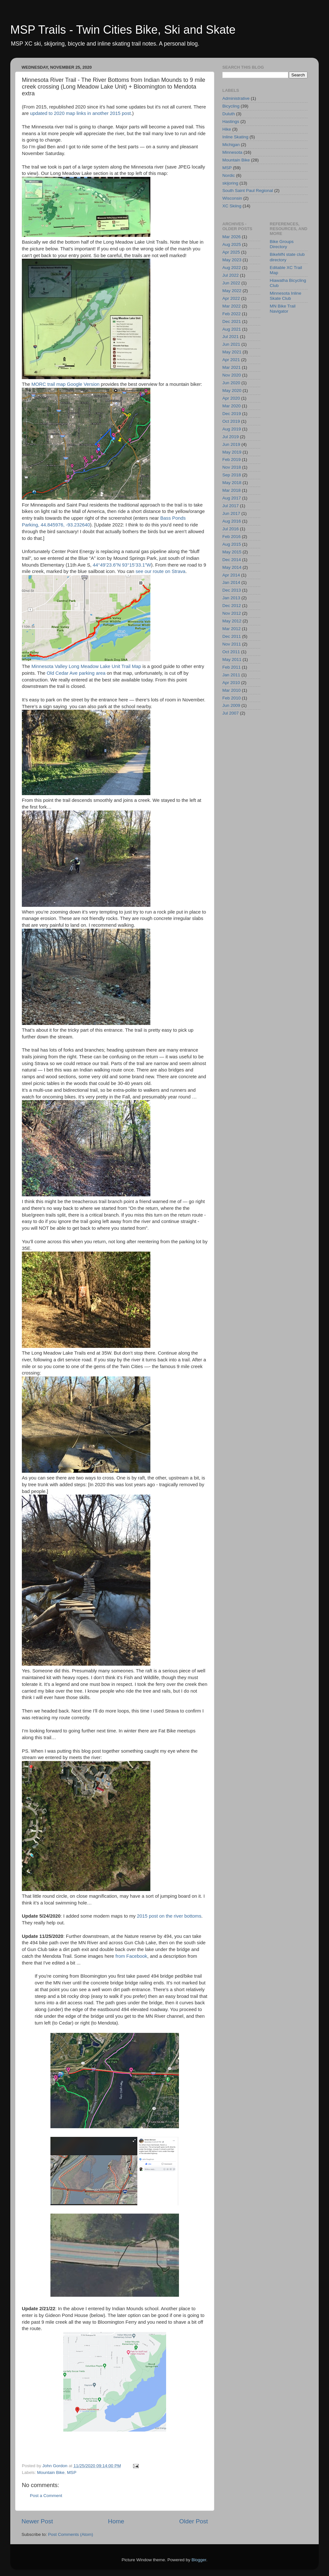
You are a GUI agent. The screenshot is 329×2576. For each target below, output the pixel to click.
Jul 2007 (230, 713)
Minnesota (232, 152)
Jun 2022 (231, 283)
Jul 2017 (230, 505)
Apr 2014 (231, 575)
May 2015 (231, 552)
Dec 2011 (231, 636)
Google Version (83, 384)
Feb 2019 (231, 459)
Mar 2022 (231, 306)
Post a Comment (46, 2495)
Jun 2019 (231, 444)
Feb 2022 (231, 313)
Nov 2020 (231, 375)
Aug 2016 (231, 521)
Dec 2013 (231, 590)
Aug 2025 (231, 244)
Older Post (193, 2521)
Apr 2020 (231, 398)
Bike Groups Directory (282, 244)
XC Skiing (231, 206)
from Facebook (131, 1956)
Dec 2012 (231, 605)
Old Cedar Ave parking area (76, 673)
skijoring (230, 183)
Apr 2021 (231, 359)
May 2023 (231, 259)
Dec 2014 (231, 559)
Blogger (198, 2559)
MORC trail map (48, 384)
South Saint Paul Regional (247, 190)
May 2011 (231, 659)
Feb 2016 (231, 536)
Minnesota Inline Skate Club (285, 296)
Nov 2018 (231, 467)
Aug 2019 (231, 429)
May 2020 (231, 390)
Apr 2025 (231, 252)
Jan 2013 (231, 597)
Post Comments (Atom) (70, 2534)
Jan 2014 (231, 582)
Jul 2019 (230, 436)
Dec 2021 (231, 321)
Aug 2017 (231, 498)
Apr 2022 (231, 298)
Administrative (236, 98)
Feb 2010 (231, 698)
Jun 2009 (231, 705)
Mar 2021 (231, 367)
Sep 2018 (231, 475)
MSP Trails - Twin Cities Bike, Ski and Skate (123, 29)
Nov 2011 (231, 644)
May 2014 (231, 567)
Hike (226, 129)
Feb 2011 (231, 667)
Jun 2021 (231, 344)
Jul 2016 (230, 528)
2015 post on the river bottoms (169, 1916)
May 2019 (231, 452)
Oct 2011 (231, 651)
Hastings (230, 121)
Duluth (228, 113)
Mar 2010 (231, 690)
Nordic (228, 175)
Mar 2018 (231, 490)
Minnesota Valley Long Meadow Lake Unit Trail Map (86, 666)
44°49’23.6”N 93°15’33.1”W (122, 565)
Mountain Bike (51, 2472)
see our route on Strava (160, 571)
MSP (71, 2472)
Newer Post (37, 2521)
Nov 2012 (231, 613)
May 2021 (231, 352)
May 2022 (231, 290)
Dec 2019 (231, 413)
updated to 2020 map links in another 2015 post (80, 113)
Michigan (231, 144)
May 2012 (231, 621)
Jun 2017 (231, 513)
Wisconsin (232, 198)
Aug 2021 (231, 329)
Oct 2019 (231, 421)
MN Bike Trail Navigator (283, 309)
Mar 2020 (231, 405)
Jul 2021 (230, 336)
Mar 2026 (231, 236)
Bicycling (230, 106)
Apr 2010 (231, 682)
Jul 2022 (230, 275)
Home (116, 2521)
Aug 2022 (231, 267)
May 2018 (231, 482)
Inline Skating (235, 136)
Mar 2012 (231, 628)
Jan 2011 (231, 674)
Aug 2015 (231, 544)
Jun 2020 (231, 382)
